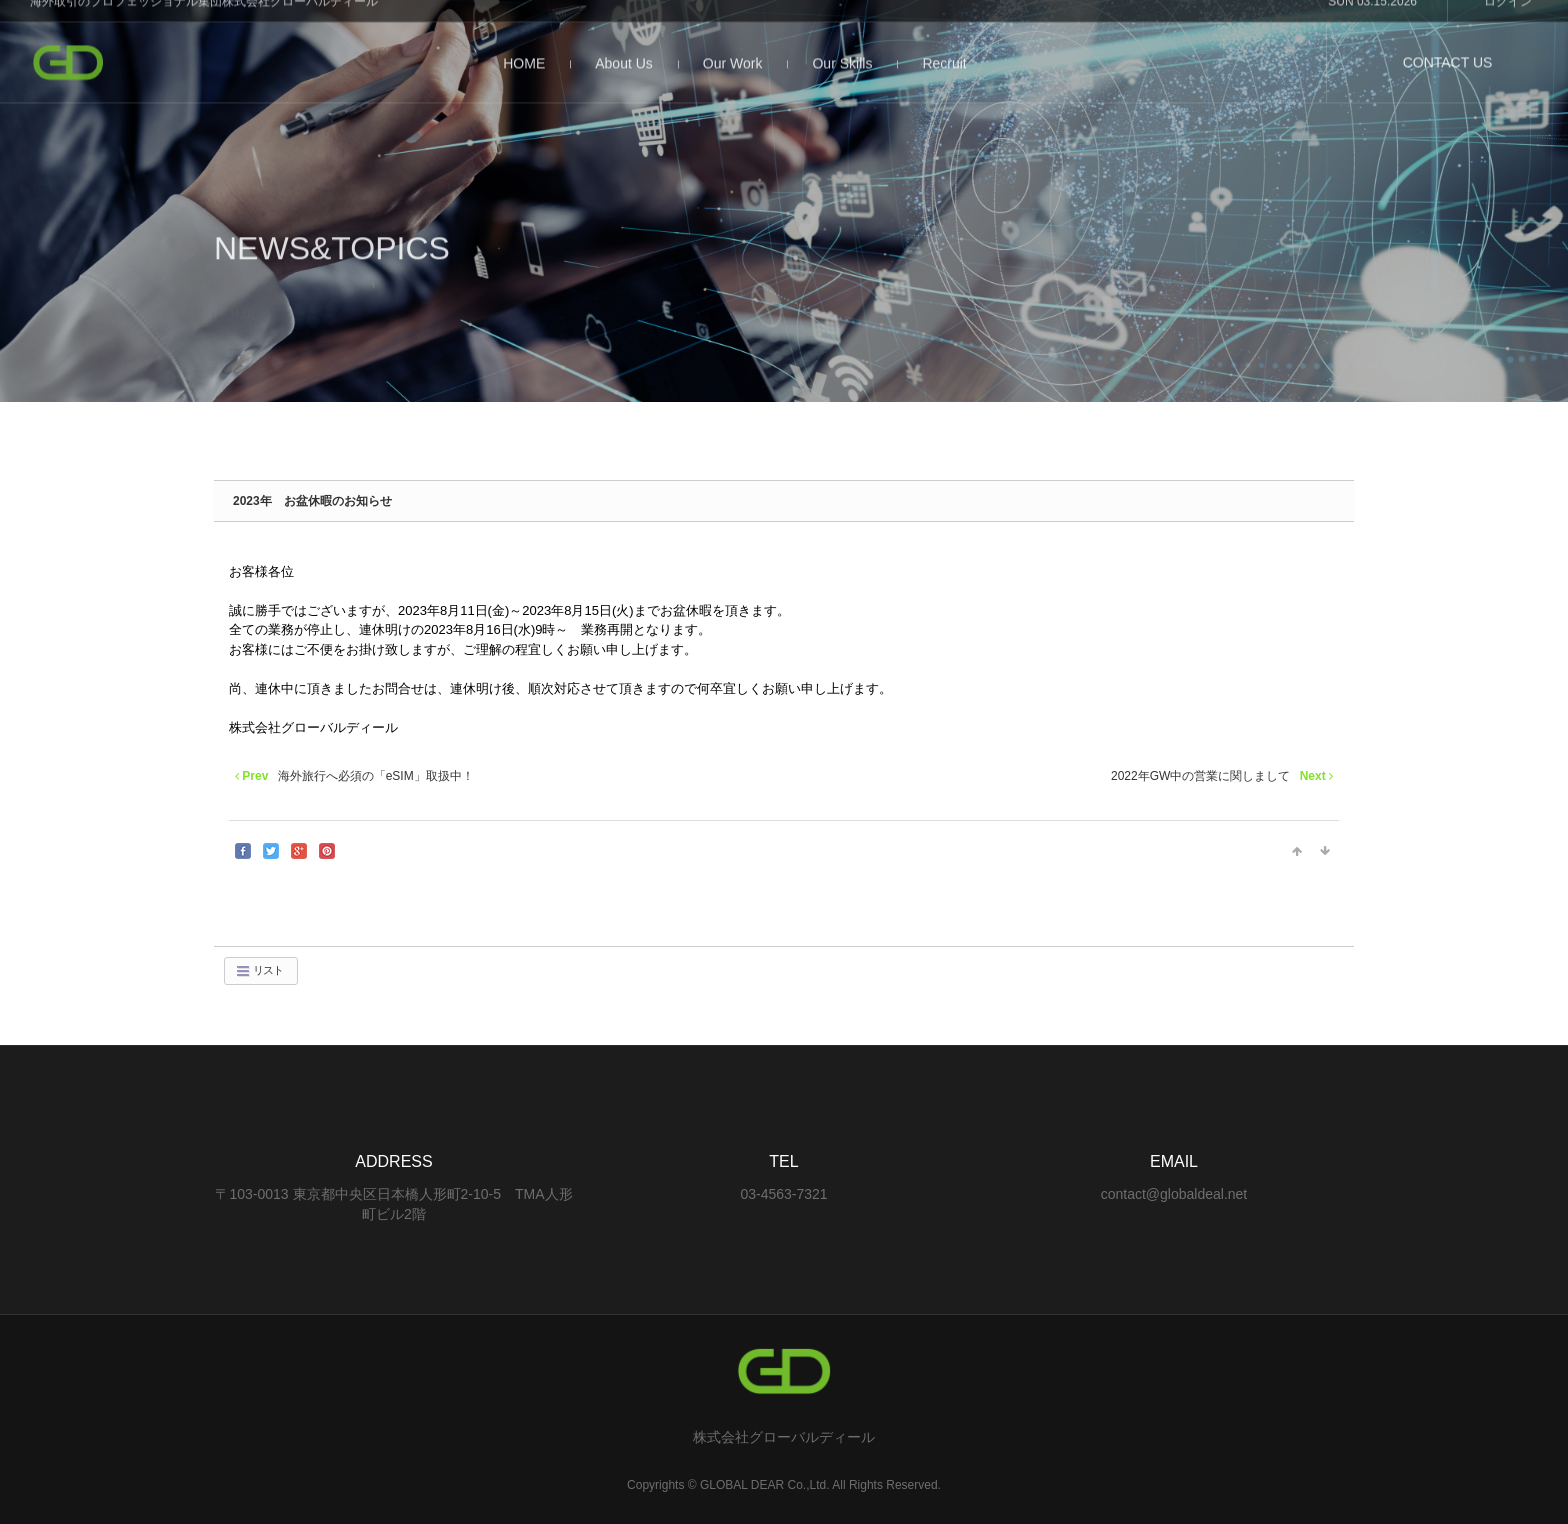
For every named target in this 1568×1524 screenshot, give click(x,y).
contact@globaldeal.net (1174, 1194)
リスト (259, 971)
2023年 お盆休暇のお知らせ (312, 501)
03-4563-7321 (783, 1194)
